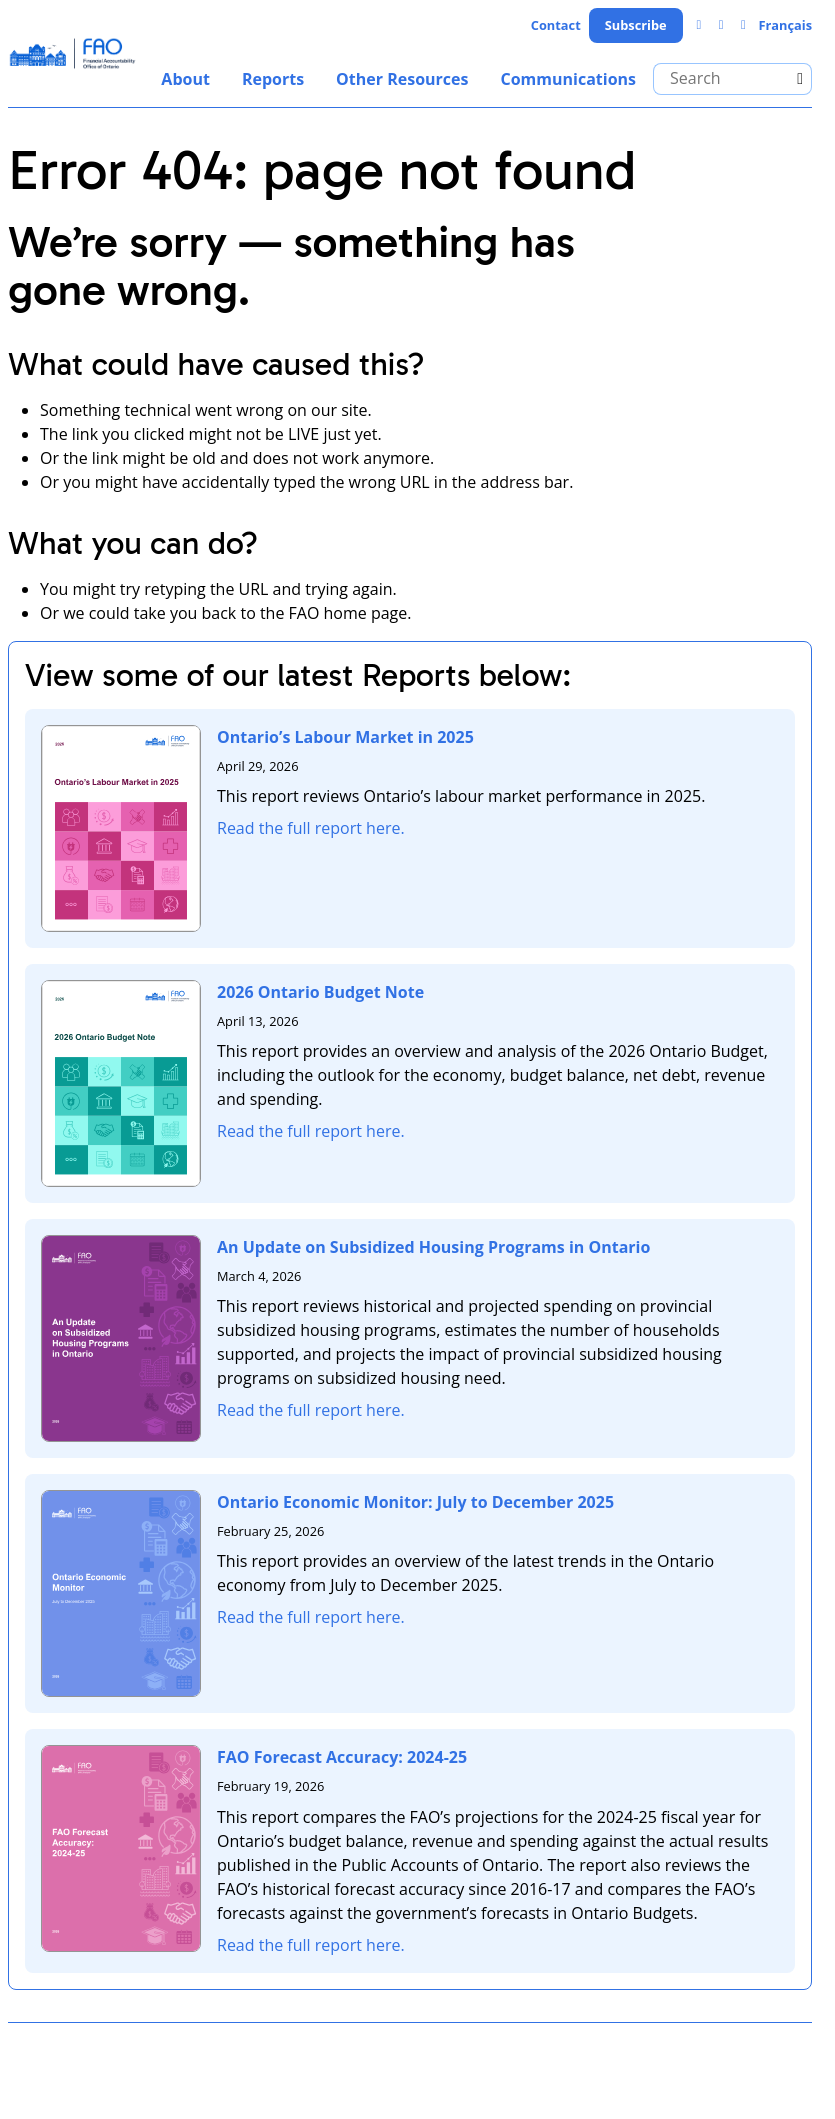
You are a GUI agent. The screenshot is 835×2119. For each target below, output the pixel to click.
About (185, 79)
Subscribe (636, 25)
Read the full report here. (311, 828)
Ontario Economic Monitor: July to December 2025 (415, 1502)
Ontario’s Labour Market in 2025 (345, 737)
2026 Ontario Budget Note (320, 992)
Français (785, 25)
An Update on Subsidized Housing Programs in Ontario (433, 1247)
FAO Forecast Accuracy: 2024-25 (342, 1757)
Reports (273, 79)
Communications (568, 79)
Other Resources (402, 79)
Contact (556, 25)
